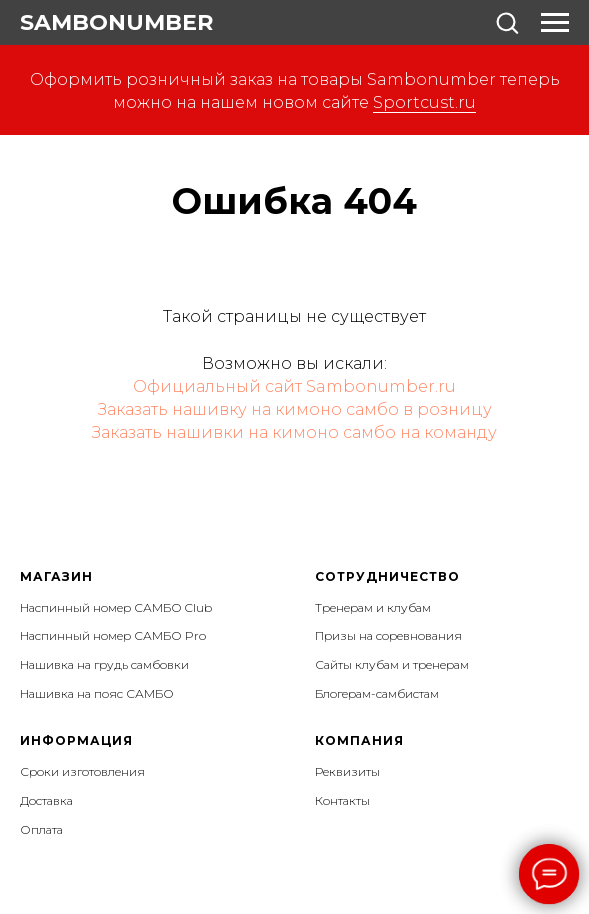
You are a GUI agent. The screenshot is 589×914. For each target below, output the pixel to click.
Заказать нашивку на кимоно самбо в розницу (295, 409)
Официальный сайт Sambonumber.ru (294, 386)
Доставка (46, 800)
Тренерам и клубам (373, 607)
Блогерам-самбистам (377, 693)
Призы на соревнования (388, 635)
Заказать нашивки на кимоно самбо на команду (294, 432)
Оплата (41, 829)
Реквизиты (347, 771)
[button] (507, 22)
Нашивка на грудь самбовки (104, 664)
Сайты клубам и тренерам (392, 664)
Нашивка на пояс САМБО (97, 693)
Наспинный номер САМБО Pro (113, 635)
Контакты (342, 800)
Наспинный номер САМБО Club (116, 607)
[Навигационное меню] (555, 23)
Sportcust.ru (424, 102)
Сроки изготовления (82, 771)
